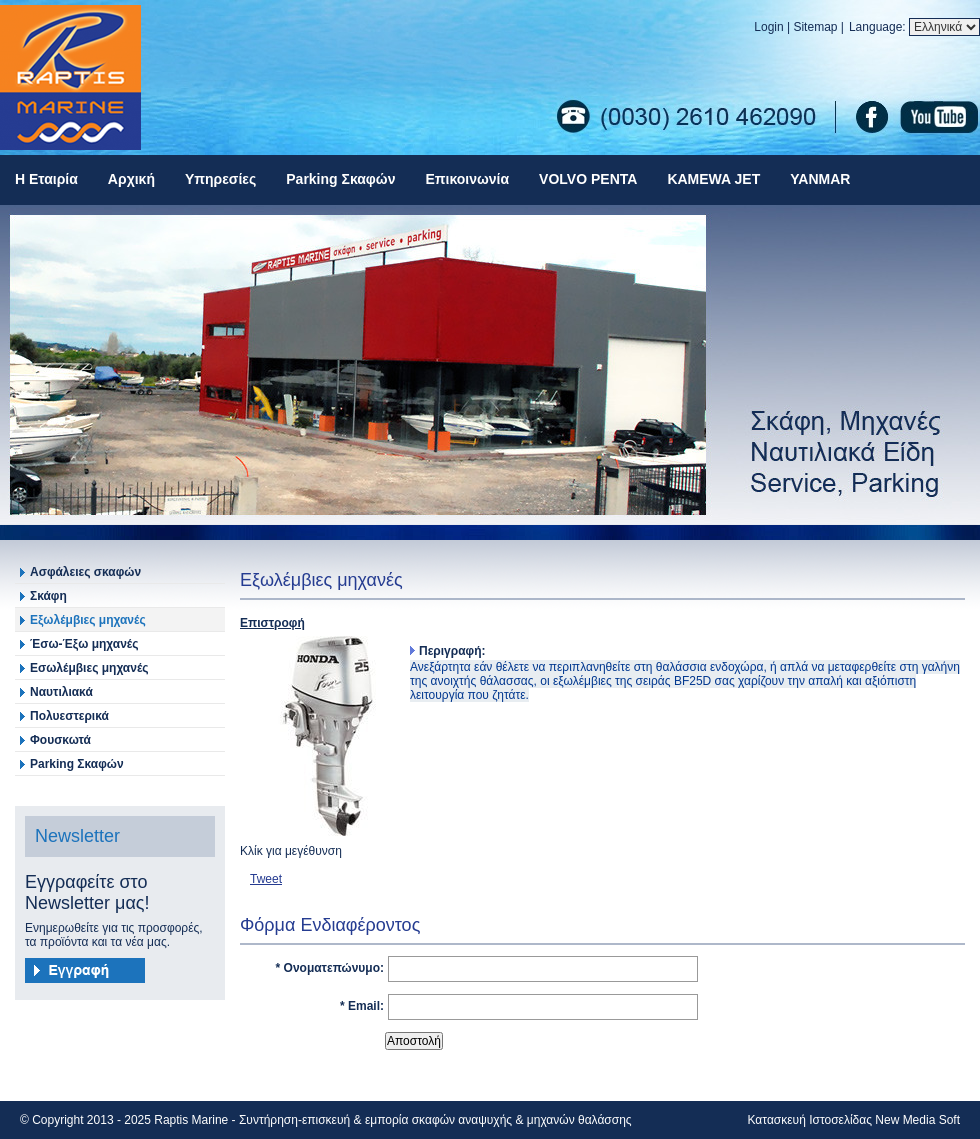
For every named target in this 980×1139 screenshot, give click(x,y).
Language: (879, 27)
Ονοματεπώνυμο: (334, 968)
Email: (366, 1006)
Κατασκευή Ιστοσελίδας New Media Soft (854, 1120)
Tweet (266, 879)
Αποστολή (414, 1041)
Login (768, 27)
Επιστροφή (272, 623)
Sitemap (815, 27)
